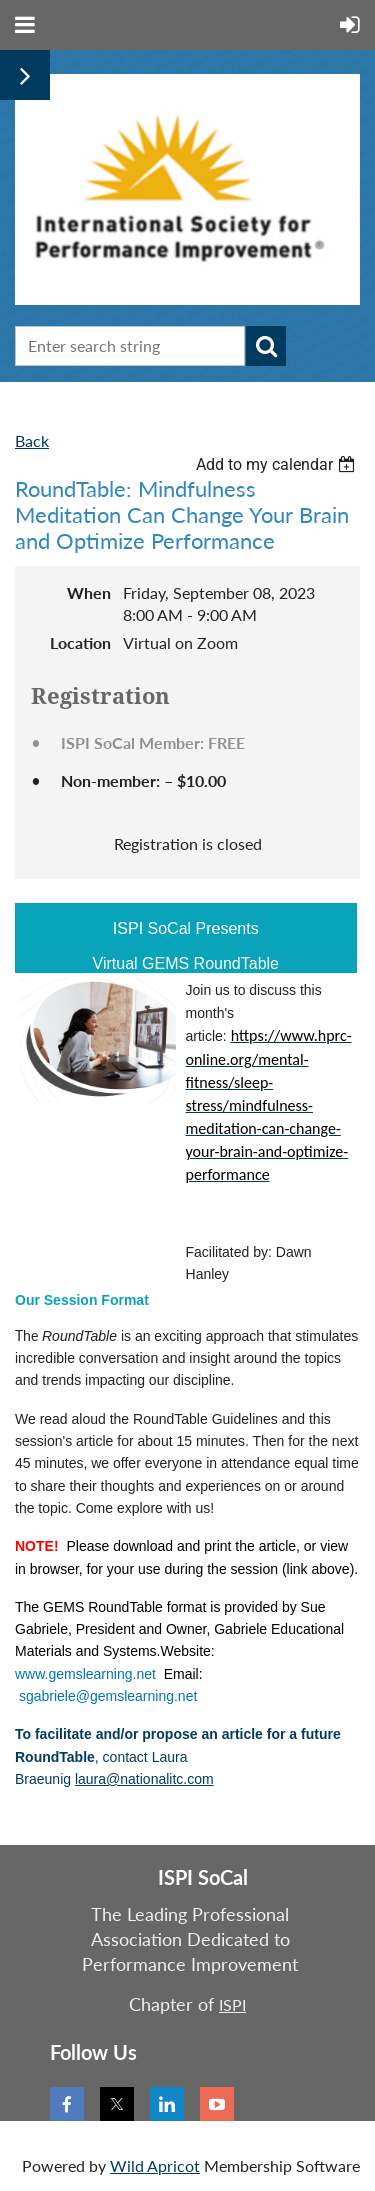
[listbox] (278, 464)
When (89, 592)
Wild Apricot (155, 2165)
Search (266, 346)
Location (80, 642)
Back (32, 440)
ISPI (232, 2004)
